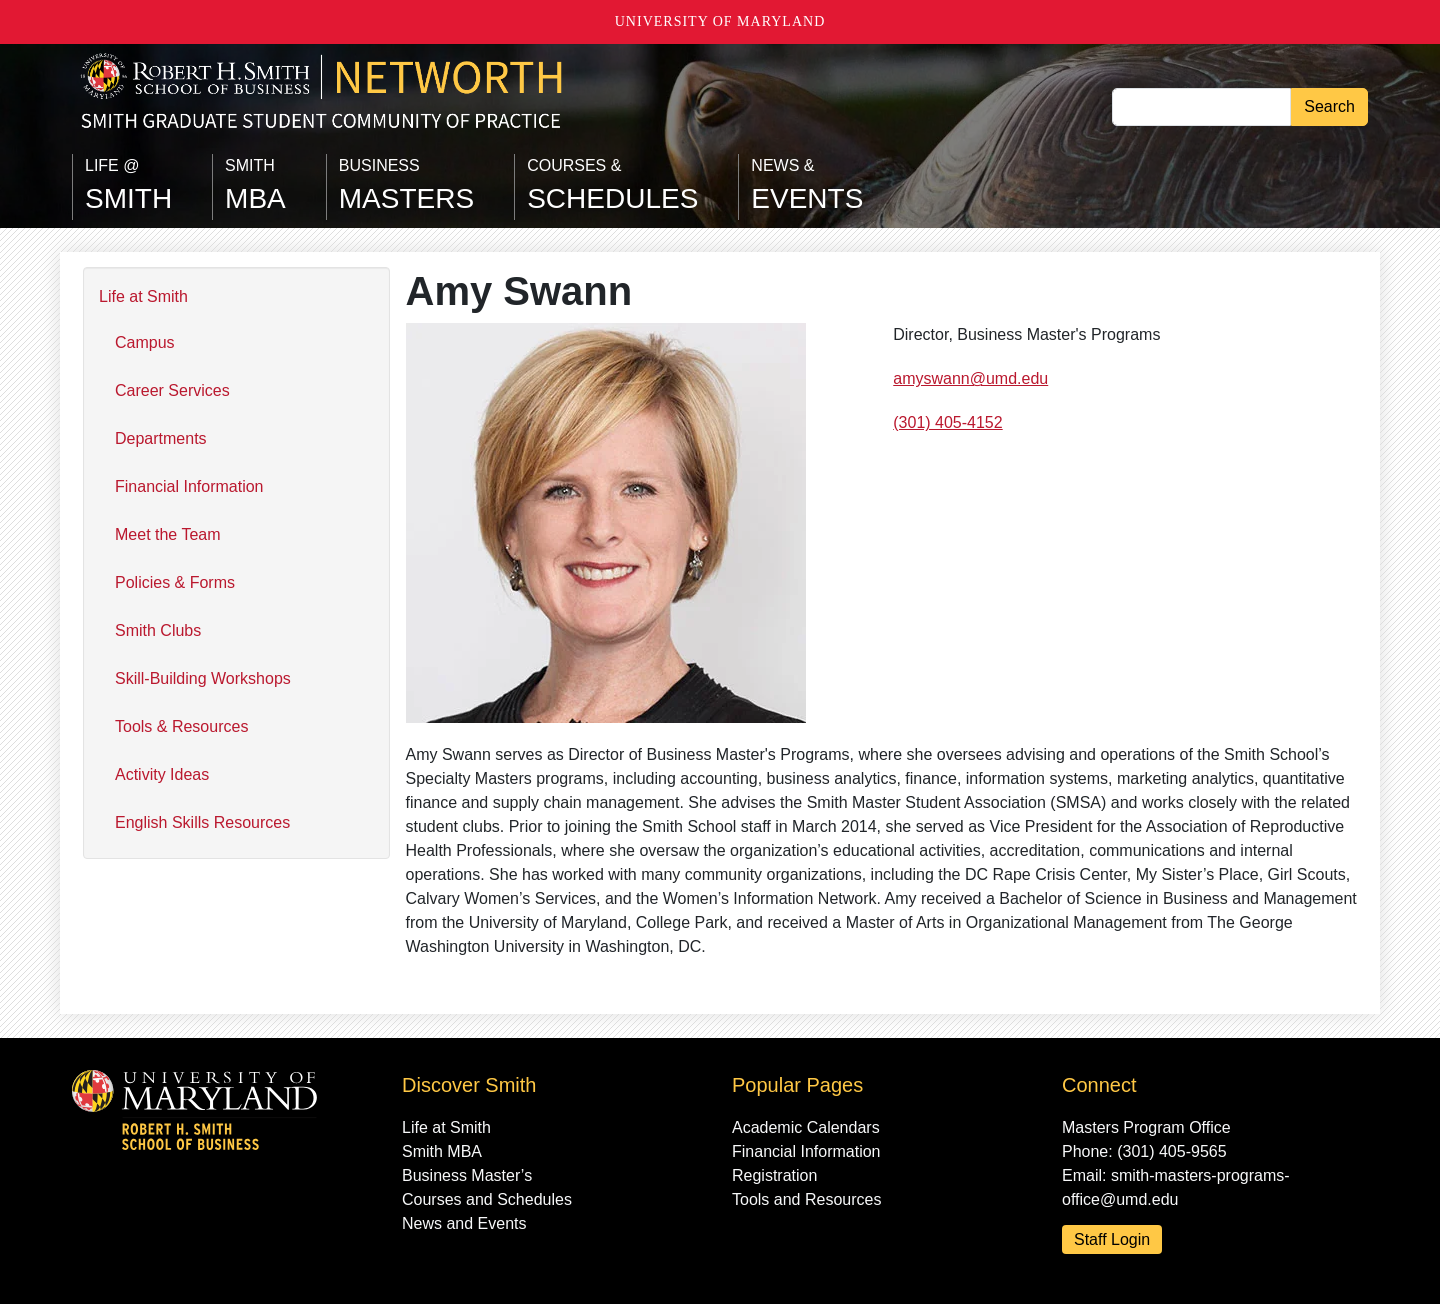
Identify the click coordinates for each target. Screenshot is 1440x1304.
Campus (145, 342)
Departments (161, 438)
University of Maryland (720, 21)
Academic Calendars (806, 1127)
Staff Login (1112, 1239)
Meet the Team (168, 534)
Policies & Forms (175, 582)
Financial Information (189, 486)
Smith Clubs (158, 630)
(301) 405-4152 (947, 422)
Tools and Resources (806, 1199)
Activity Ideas (162, 774)
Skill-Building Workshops (203, 678)
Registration (774, 1175)
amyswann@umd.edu (970, 378)
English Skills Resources (202, 822)
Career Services (172, 390)
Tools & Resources (181, 726)
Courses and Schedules (487, 1199)
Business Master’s (467, 1175)
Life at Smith (143, 296)
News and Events (464, 1223)
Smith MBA (442, 1151)
